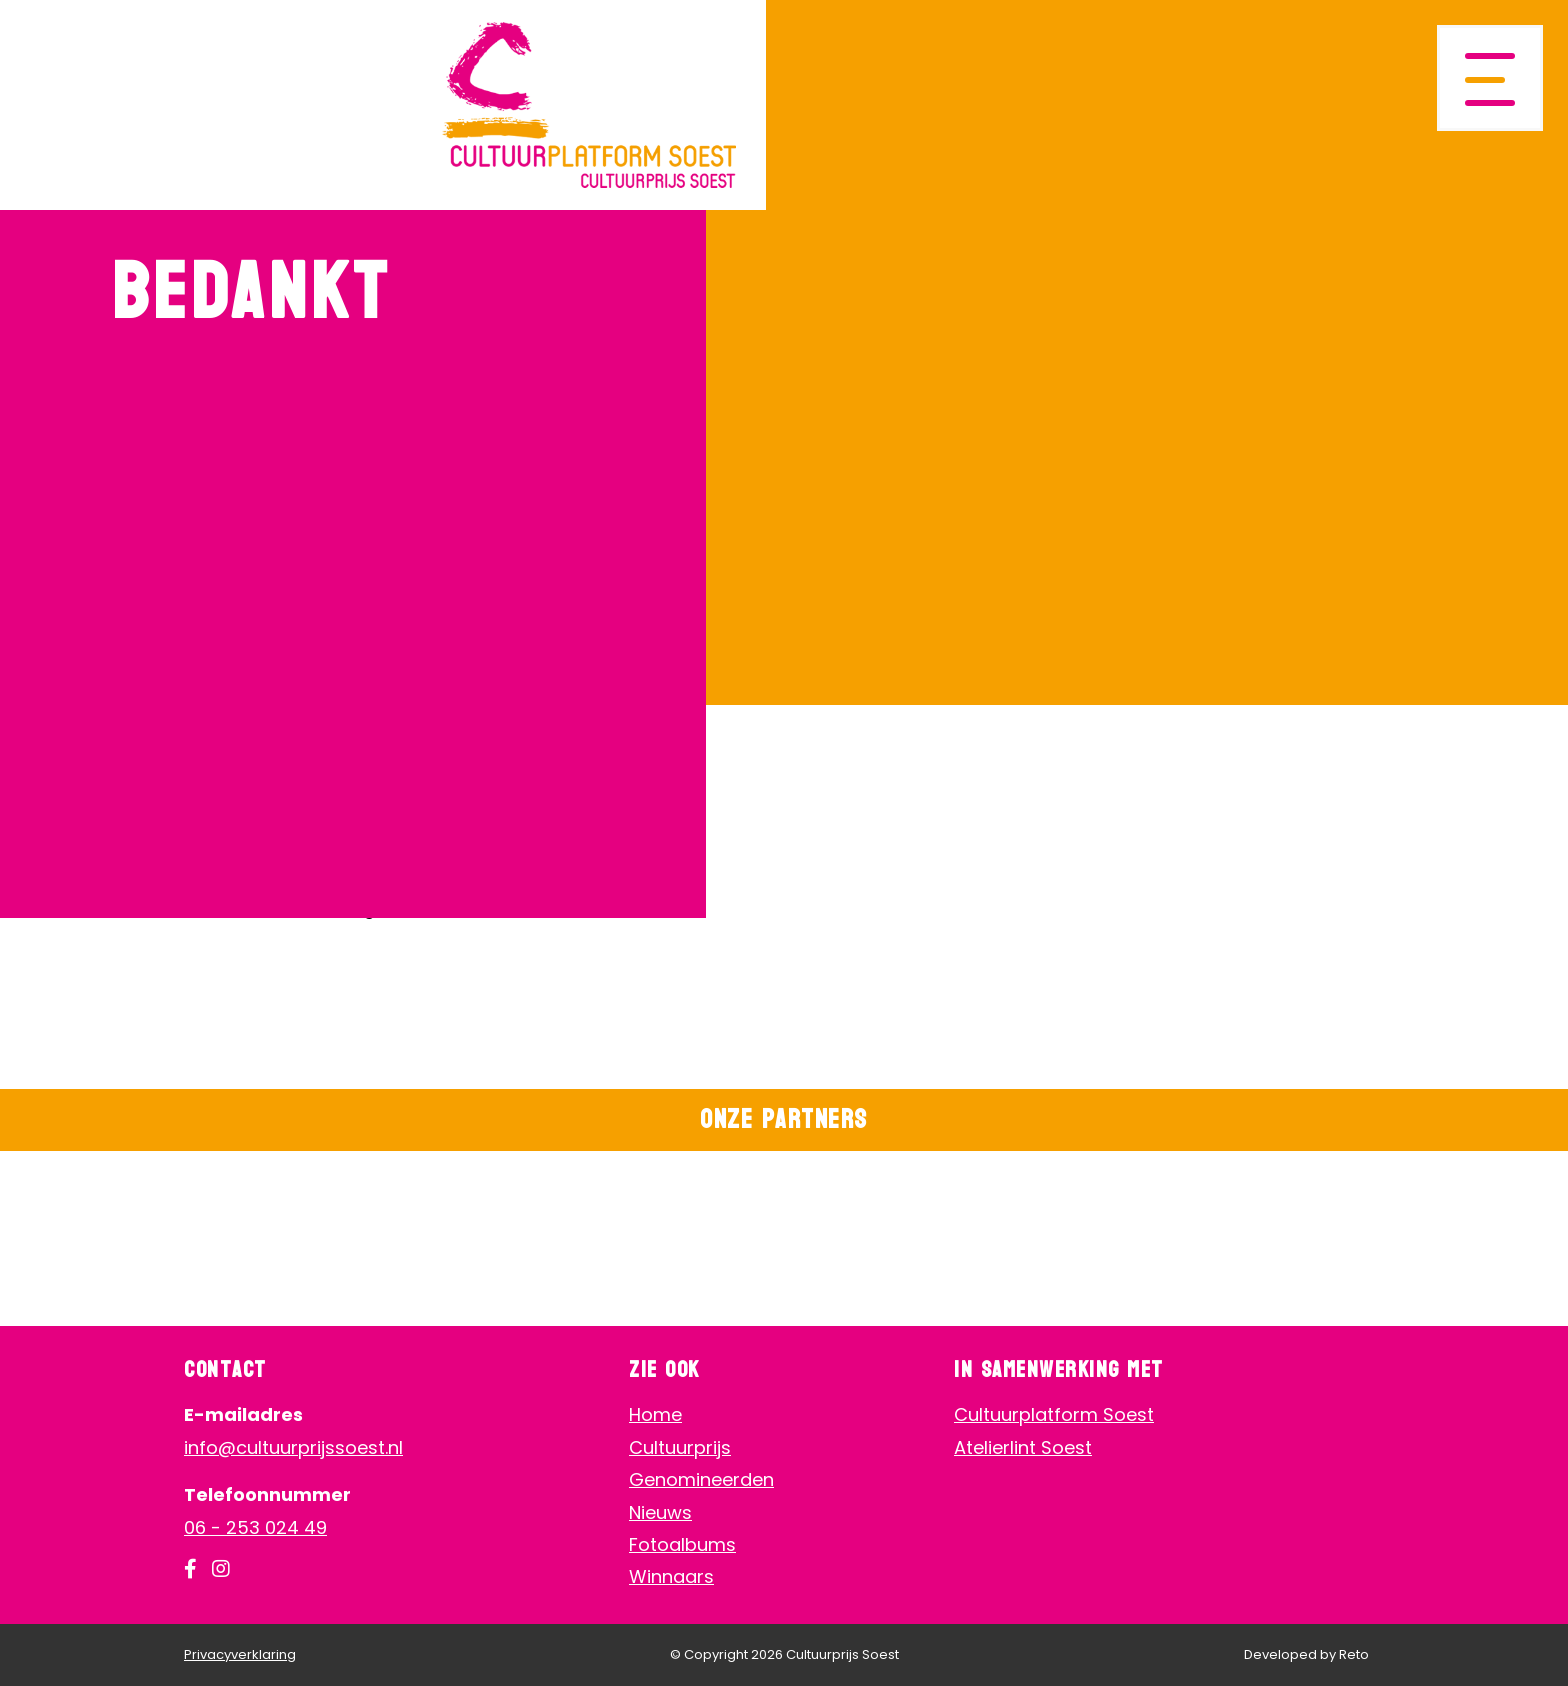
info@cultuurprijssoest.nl (293, 1447)
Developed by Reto (1306, 1654)
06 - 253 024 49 (255, 1527)
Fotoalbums (682, 1544)
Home (655, 1414)
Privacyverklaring (240, 1654)
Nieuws (660, 1512)
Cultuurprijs (680, 1447)
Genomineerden (701, 1479)
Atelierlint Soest (1023, 1447)
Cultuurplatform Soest (1054, 1414)
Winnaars (671, 1576)
